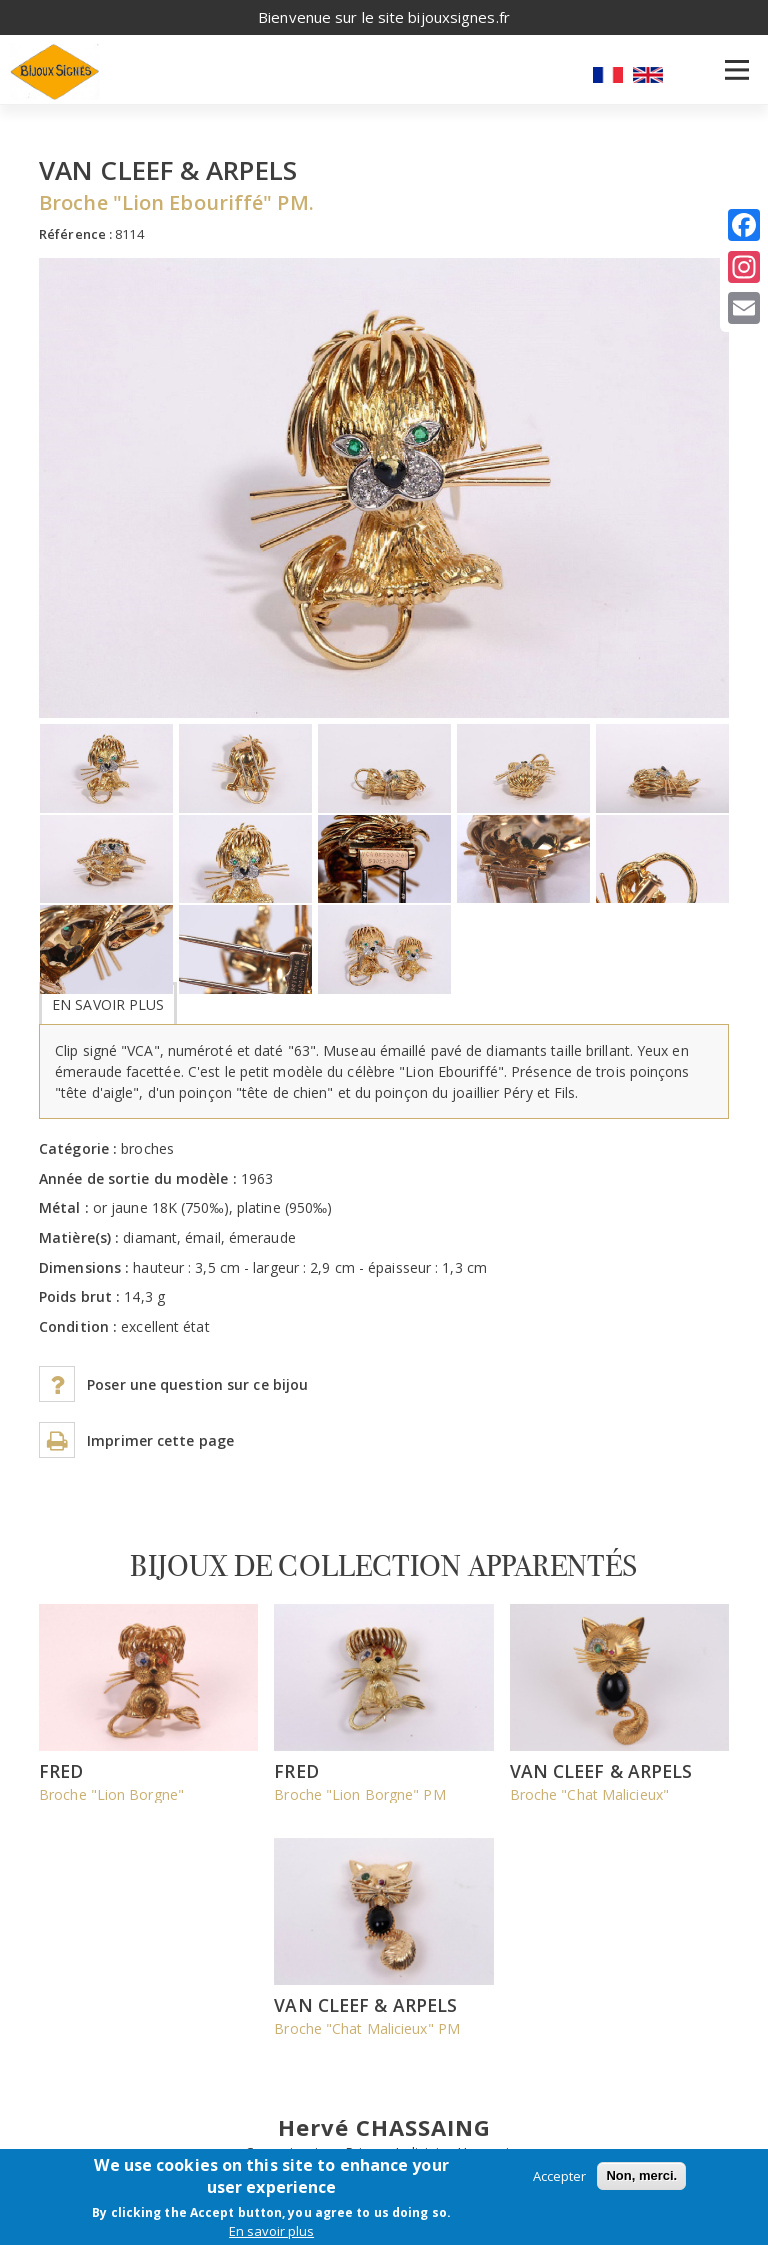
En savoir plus (108, 1004)
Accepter (559, 2176)
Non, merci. (641, 2175)
